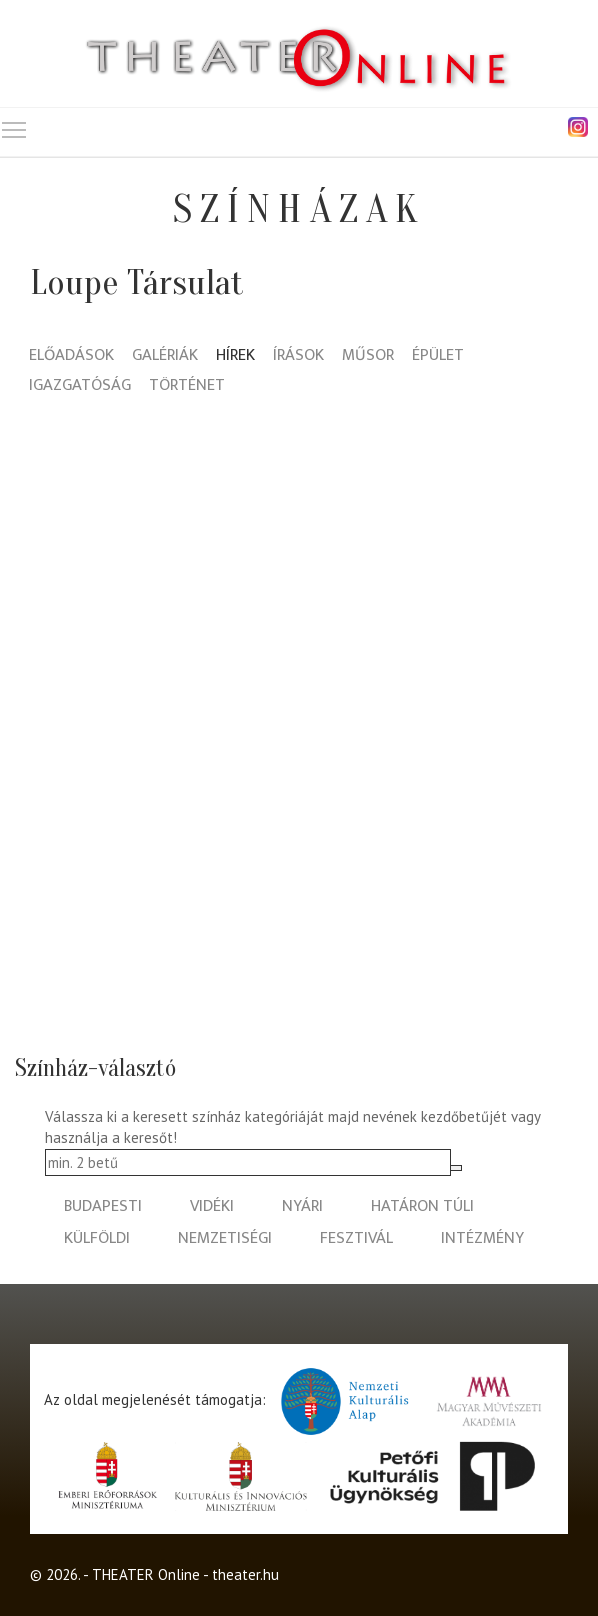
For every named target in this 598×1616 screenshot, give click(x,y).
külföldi (97, 1238)
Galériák (165, 356)
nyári (302, 1206)
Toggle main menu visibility (15, 125)
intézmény (482, 1238)
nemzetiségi (225, 1238)
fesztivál (356, 1238)
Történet (187, 386)
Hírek (235, 356)
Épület (438, 356)
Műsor (368, 356)
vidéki (212, 1206)
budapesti (103, 1206)
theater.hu (245, 1574)
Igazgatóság (80, 386)
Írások (298, 356)
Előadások (71, 356)
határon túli (422, 1206)
